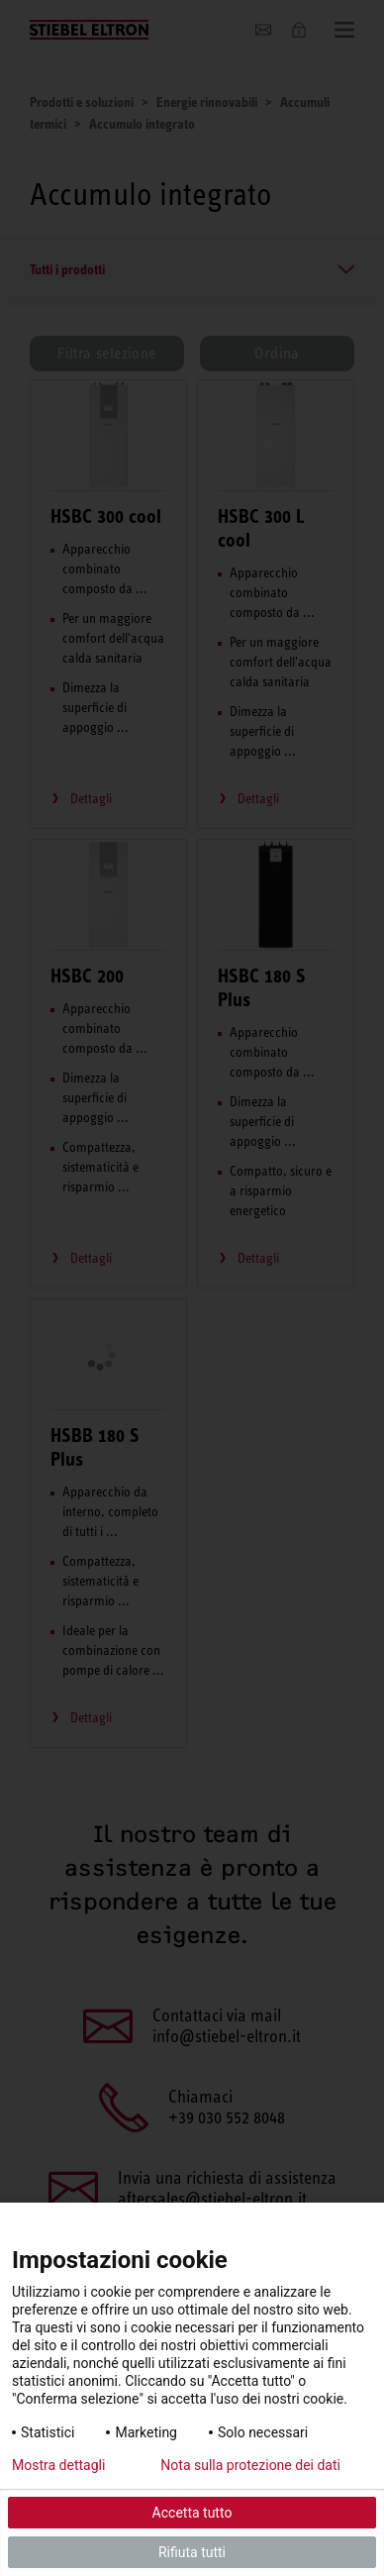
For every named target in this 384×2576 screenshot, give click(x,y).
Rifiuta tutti (192, 2552)
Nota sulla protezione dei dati (250, 2465)
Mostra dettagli (58, 2465)
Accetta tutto (192, 2513)
